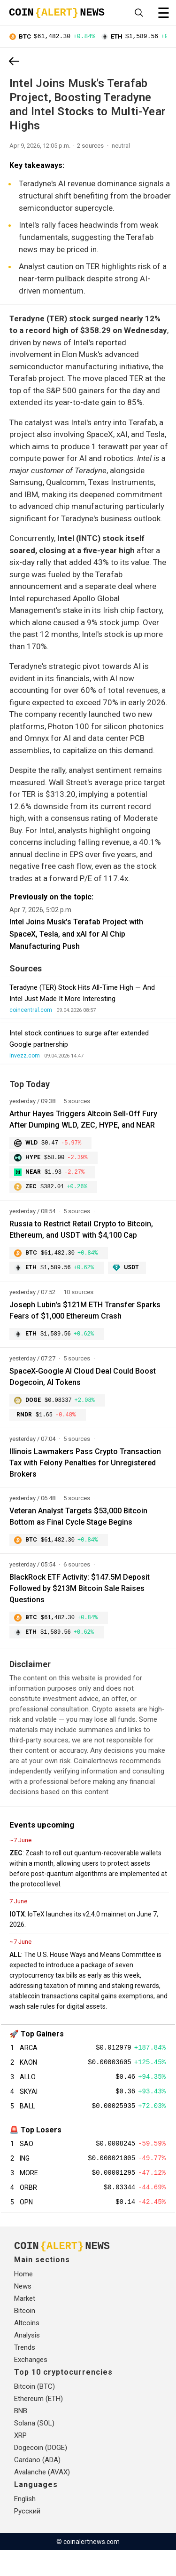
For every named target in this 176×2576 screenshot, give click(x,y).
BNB (20, 2437)
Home (23, 2300)
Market (24, 2324)
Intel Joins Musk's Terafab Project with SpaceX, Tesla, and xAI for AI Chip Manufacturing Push (76, 935)
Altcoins (26, 2349)
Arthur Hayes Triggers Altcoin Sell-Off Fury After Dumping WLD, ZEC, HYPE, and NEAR (83, 1121)
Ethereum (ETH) (38, 2424)
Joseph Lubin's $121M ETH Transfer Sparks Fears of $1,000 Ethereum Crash (85, 1316)
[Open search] (139, 12)
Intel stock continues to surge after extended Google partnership (79, 1040)
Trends (24, 2373)
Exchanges (30, 2385)
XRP (20, 2461)
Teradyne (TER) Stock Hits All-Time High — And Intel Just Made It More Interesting (82, 994)
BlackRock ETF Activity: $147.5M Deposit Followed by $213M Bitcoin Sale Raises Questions (79, 1598)
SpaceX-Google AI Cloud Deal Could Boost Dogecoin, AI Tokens (82, 1384)
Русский (27, 2537)
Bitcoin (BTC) (34, 2412)
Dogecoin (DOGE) (40, 2473)
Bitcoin (24, 2336)
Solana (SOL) (34, 2449)
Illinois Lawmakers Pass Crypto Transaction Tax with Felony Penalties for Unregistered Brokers (85, 1471)
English (25, 2524)
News (22, 2312)
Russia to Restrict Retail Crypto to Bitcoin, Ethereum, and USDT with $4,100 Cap (81, 1234)
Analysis (27, 2361)
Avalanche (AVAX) (42, 2498)
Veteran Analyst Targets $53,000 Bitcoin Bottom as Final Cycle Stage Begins (78, 1525)
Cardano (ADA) (37, 2485)
